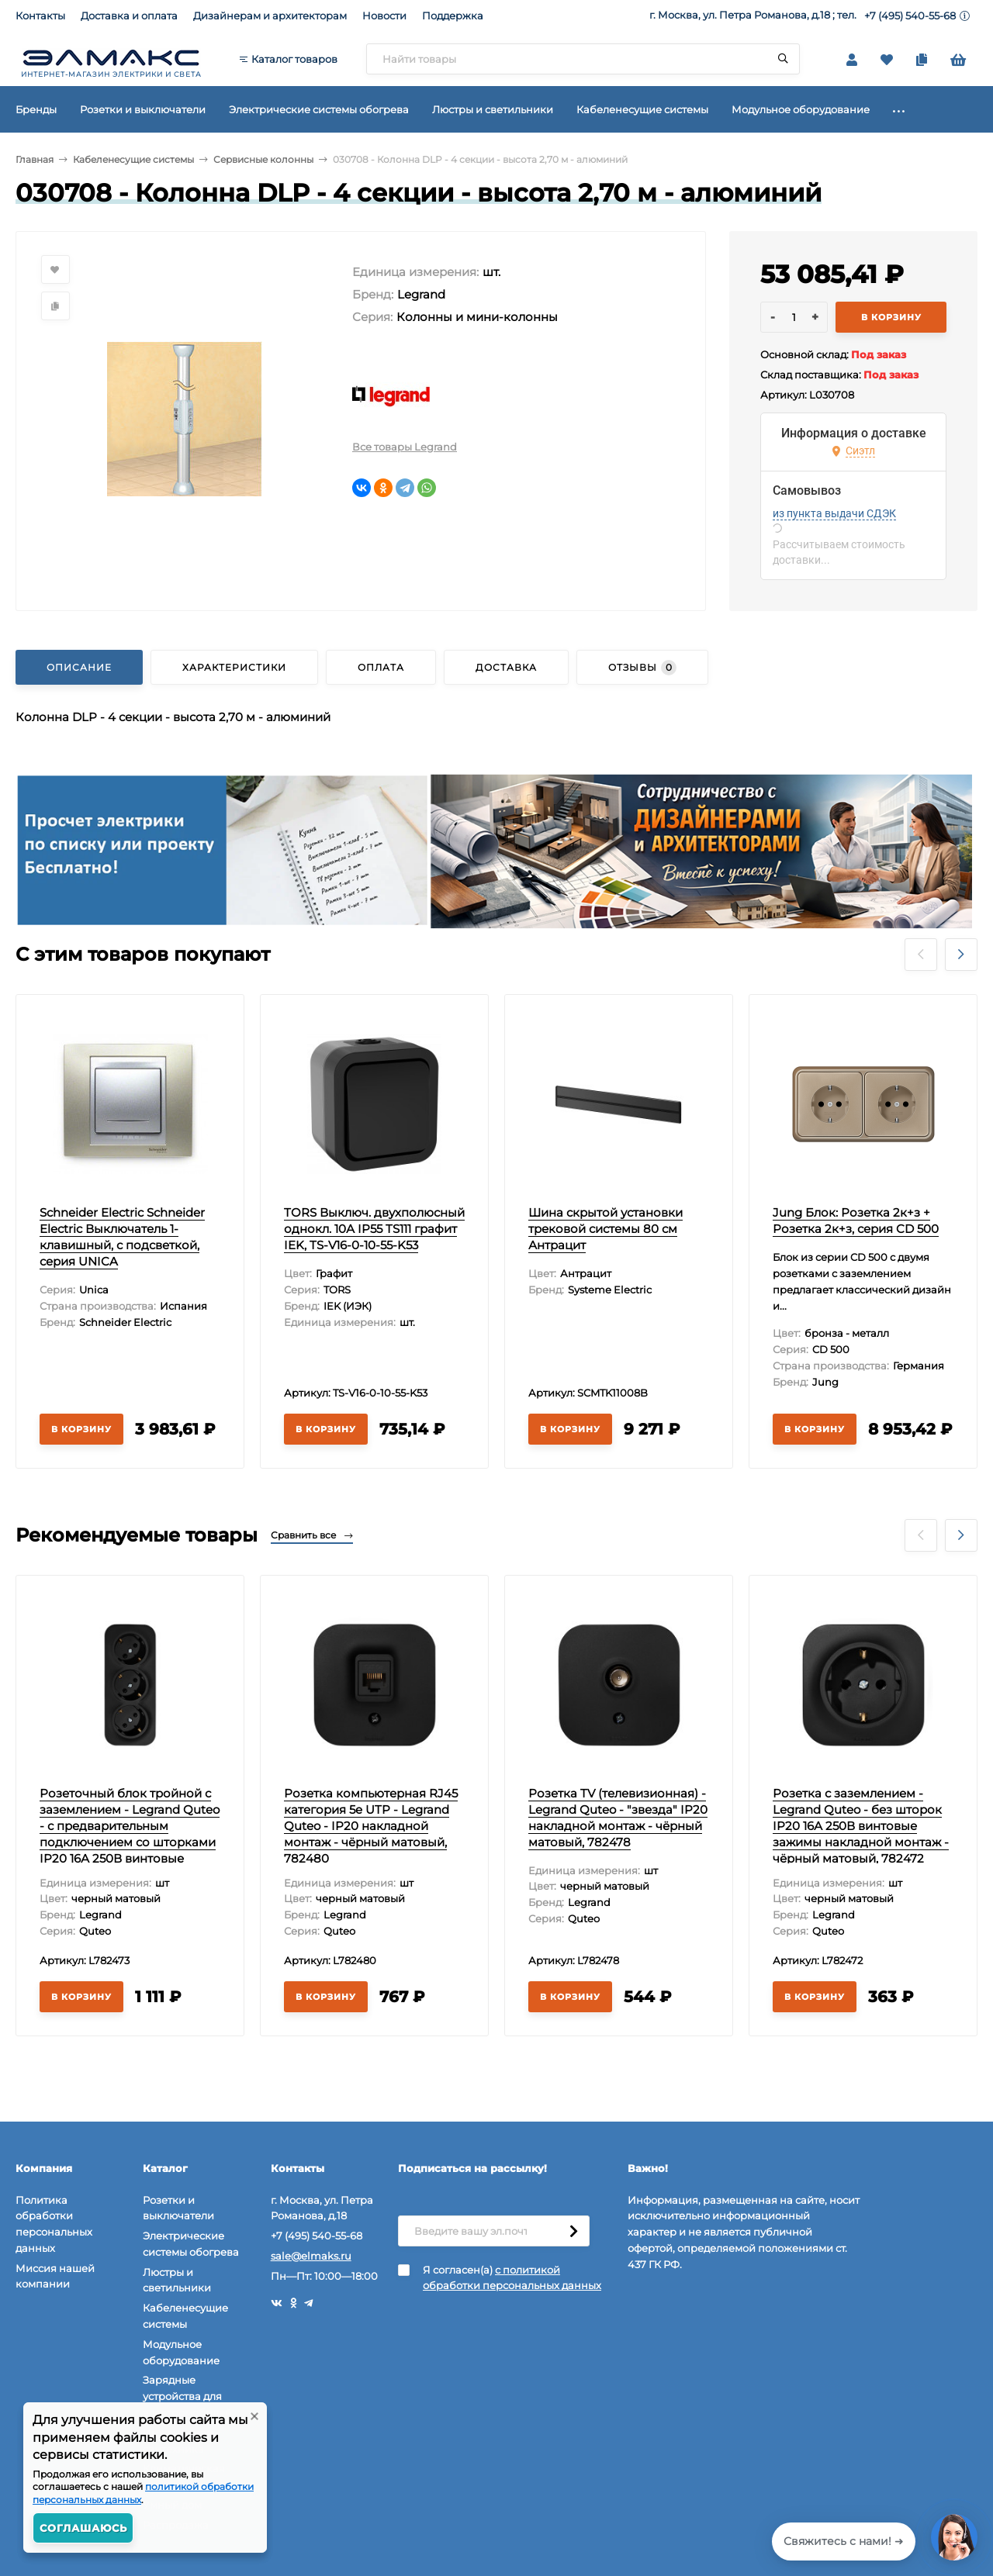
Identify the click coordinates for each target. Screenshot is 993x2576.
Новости (384, 15)
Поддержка (452, 15)
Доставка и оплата (129, 15)
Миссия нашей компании (55, 2276)
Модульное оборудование (181, 2352)
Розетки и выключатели (178, 2208)
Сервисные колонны (263, 159)
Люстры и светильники (177, 2280)
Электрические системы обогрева (191, 2243)
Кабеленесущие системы (133, 159)
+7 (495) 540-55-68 (910, 15)
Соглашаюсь (83, 2528)
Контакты (40, 15)
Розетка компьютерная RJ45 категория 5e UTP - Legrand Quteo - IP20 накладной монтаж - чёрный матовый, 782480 (371, 1826)
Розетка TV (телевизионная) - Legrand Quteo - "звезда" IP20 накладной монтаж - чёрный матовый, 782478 (618, 1817)
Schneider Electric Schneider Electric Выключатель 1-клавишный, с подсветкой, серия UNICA (122, 1237)
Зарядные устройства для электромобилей (187, 2396)
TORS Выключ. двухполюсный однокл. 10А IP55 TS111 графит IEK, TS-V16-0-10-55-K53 (374, 1228)
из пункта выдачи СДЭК (834, 513)
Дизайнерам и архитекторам (270, 15)
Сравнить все (312, 1535)
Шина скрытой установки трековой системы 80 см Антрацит (605, 1228)
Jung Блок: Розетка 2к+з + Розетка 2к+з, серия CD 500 (856, 1220)
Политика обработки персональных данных (54, 2224)
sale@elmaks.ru (311, 2256)
